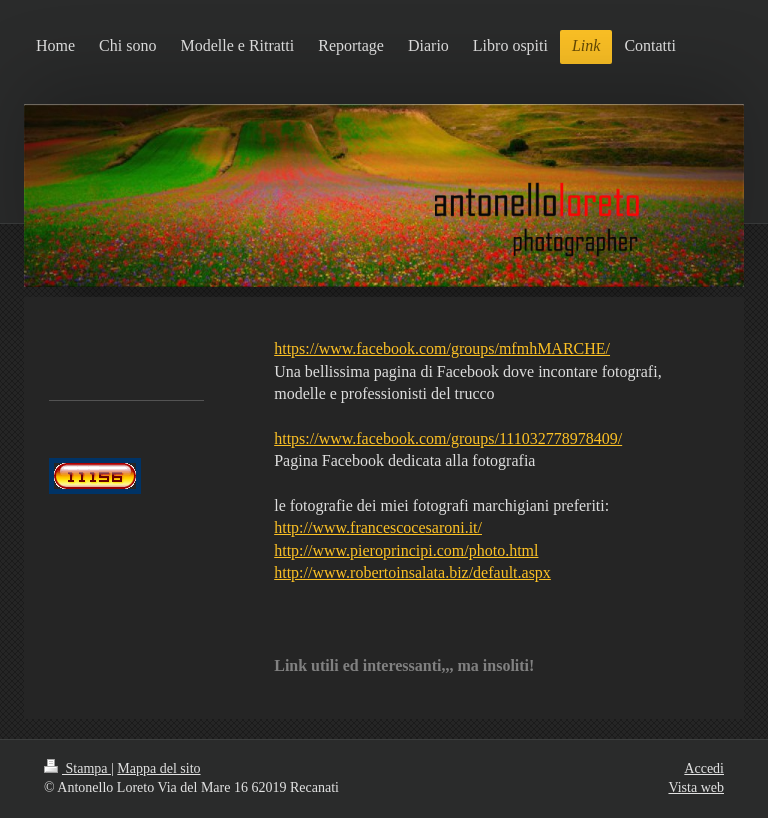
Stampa (77, 768)
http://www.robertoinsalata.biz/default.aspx (412, 572)
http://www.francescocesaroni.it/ (378, 527)
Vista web (696, 787)
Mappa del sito (158, 768)
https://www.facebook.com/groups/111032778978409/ (448, 438)
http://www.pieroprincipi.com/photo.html (406, 550)
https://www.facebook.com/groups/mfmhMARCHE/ (442, 348)
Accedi (704, 768)
